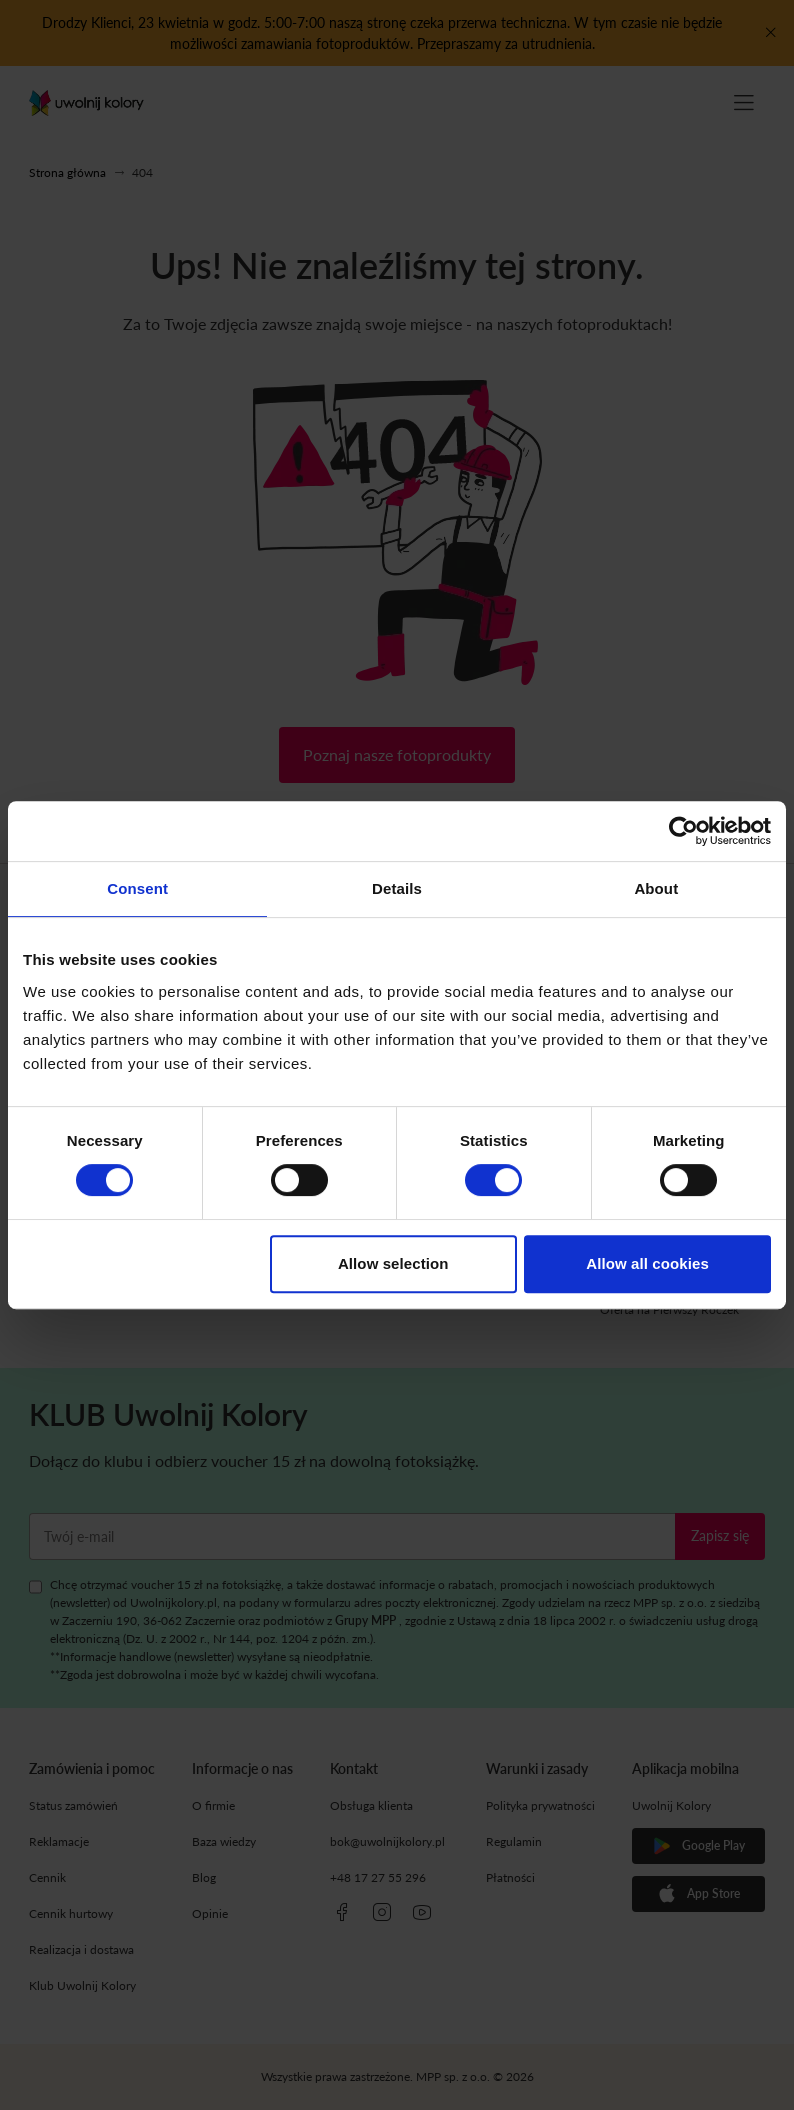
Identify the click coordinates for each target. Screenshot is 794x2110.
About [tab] (656, 888)
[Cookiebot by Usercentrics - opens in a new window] (683, 831)
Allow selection (393, 1263)
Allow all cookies (647, 1263)
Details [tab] (397, 888)
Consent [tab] (137, 888)
